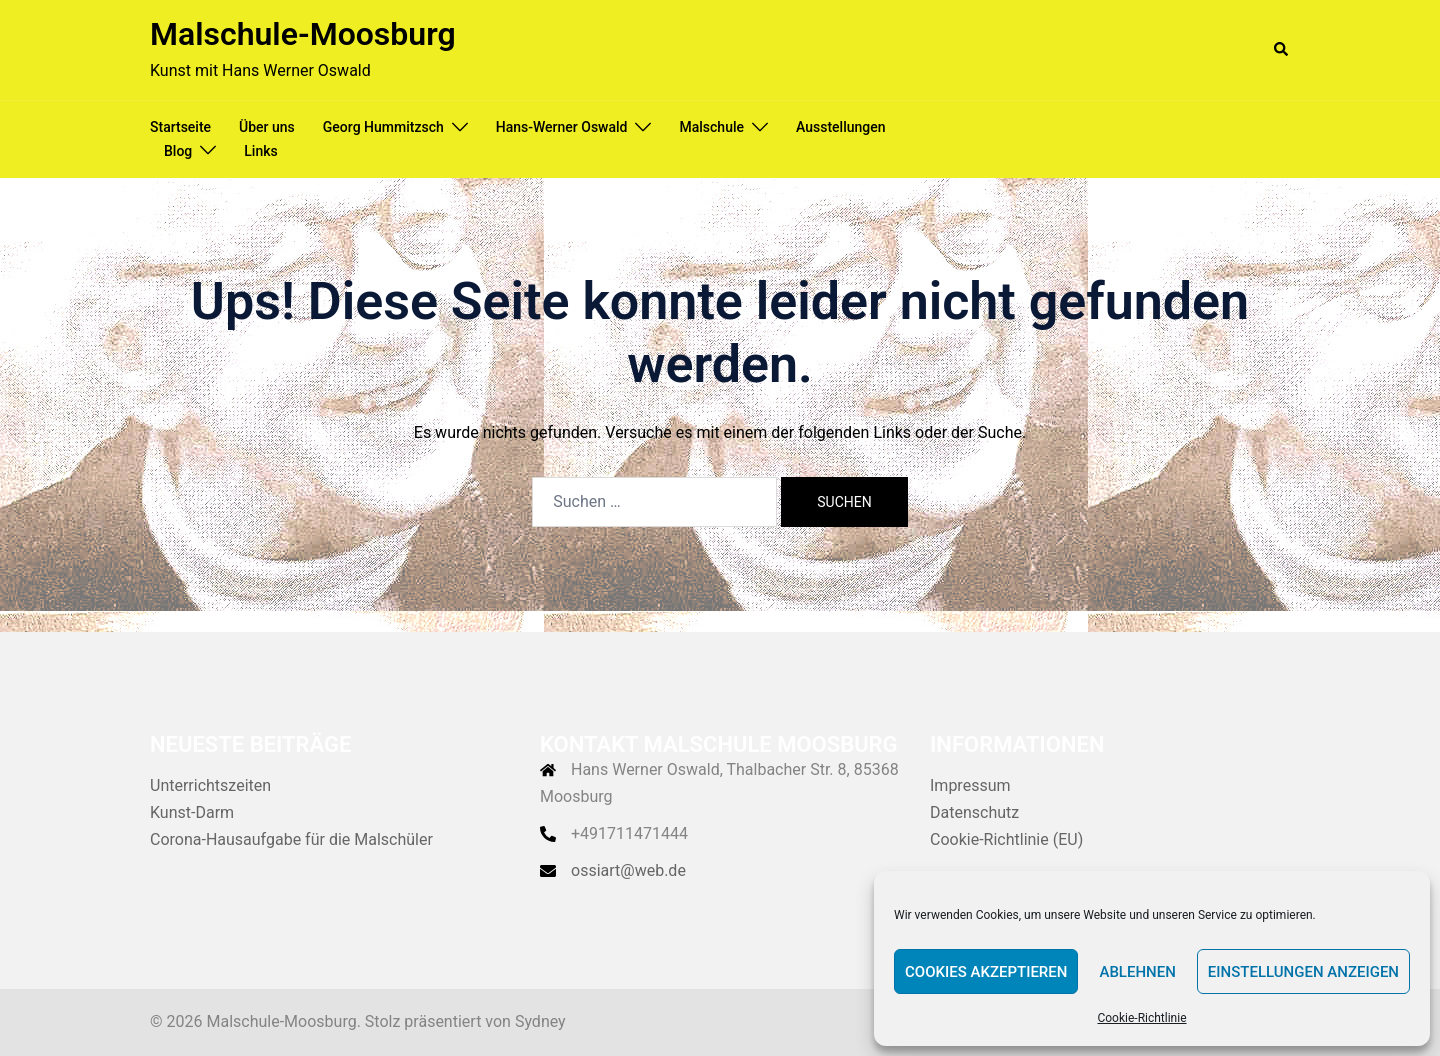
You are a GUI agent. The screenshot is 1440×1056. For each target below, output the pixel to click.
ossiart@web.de (628, 870)
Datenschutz (974, 812)
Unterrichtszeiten (210, 785)
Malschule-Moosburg (303, 34)
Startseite (180, 127)
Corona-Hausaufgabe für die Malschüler (291, 839)
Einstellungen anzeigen (1303, 972)
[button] (1282, 50)
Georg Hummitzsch (383, 127)
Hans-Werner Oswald (562, 127)
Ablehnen (1137, 972)
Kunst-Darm (192, 812)
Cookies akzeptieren (986, 972)
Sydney (540, 1021)
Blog (178, 151)
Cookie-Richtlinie (1141, 1018)
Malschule (711, 127)
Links (260, 151)
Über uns (267, 127)
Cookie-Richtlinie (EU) (1006, 839)
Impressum (970, 785)
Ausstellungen (841, 127)
